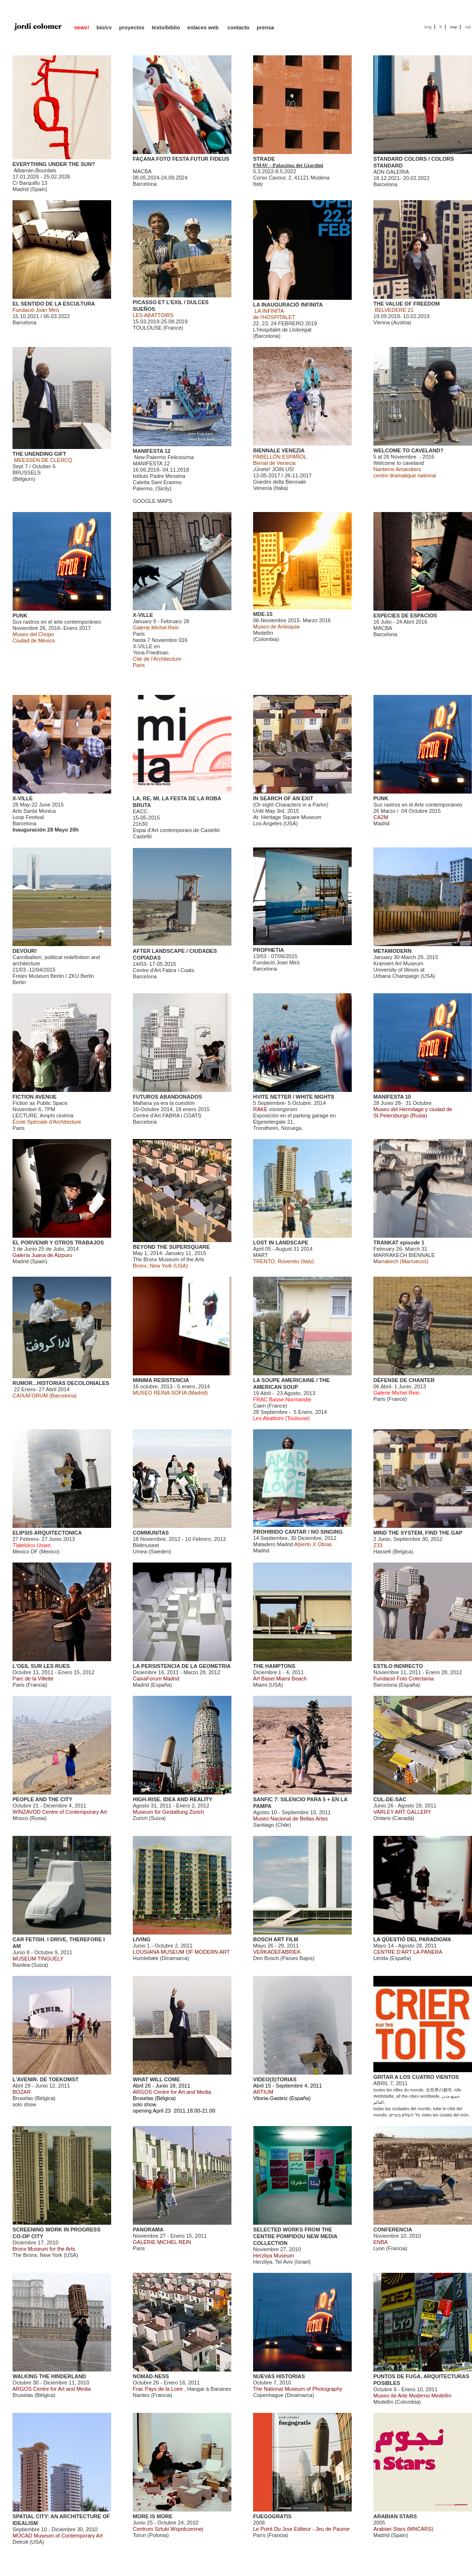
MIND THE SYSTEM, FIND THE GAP (417, 1533)
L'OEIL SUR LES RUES (41, 1666)
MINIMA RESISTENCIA (161, 1380)
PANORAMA (148, 2229)
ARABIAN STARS (395, 2516)
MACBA (142, 171)
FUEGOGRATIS (272, 2516)
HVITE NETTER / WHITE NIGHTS (293, 1097)
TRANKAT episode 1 (398, 1242)
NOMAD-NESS (151, 2376)
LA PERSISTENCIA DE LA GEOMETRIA (182, 1666)
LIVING (142, 1939)
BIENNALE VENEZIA (279, 450)
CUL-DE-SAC (389, 1799)
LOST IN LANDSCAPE (280, 1242)
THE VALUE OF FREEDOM (406, 304)
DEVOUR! (25, 951)
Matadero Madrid (273, 1544)
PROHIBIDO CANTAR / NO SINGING (298, 1532)
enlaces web (203, 27)
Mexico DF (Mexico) (36, 1548)
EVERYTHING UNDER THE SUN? (54, 164)
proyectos (132, 27)
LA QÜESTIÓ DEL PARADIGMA (412, 1939)
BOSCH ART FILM (275, 1939)
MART (260, 1255)
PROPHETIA (268, 950)
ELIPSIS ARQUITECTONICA (47, 1533)
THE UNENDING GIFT (39, 454)
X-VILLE (143, 615)
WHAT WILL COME (156, 2079)
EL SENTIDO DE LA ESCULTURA (54, 304)
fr (440, 27)
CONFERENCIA (392, 2229)
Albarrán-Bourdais (34, 170)
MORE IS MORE (153, 2516)
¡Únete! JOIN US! (273, 469)
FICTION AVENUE (35, 1097)
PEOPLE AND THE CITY (42, 1799)
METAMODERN (392, 951)
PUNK (20, 615)
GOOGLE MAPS (152, 501)
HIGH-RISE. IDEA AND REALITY (172, 1799)
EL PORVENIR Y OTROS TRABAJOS (58, 1242)
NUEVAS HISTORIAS (279, 2376)
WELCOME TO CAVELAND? (408, 450)
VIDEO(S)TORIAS (274, 2079)
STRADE (264, 159)
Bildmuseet (146, 1545)
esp (453, 27)
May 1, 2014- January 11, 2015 (169, 1253)
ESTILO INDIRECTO (398, 1666)
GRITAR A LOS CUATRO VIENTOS (416, 2077)
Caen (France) (282, 1403)
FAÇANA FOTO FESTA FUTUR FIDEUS (181, 159)
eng (428, 27)
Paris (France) (396, 1396)
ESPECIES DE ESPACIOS (405, 615)
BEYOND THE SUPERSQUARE (171, 1247)
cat (468, 27)
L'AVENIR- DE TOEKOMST (45, 2079)
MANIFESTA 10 (392, 1097)
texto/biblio (166, 27)
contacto (238, 27)
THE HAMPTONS (274, 1666)
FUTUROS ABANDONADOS (167, 1097)
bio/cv (104, 27)
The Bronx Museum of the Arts (168, 1259)
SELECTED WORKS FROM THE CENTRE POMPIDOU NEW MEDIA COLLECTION (295, 2236)
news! (81, 27)
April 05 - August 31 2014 (283, 1249)
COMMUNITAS (151, 1533)
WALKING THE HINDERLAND (49, 2376)
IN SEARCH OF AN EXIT (283, 798)
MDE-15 (262, 614)
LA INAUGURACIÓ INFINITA (288, 305)
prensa (265, 27)
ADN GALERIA (391, 172)
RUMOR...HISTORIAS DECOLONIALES (61, 1383)
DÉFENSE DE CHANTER (403, 1380)
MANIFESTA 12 (151, 451)
